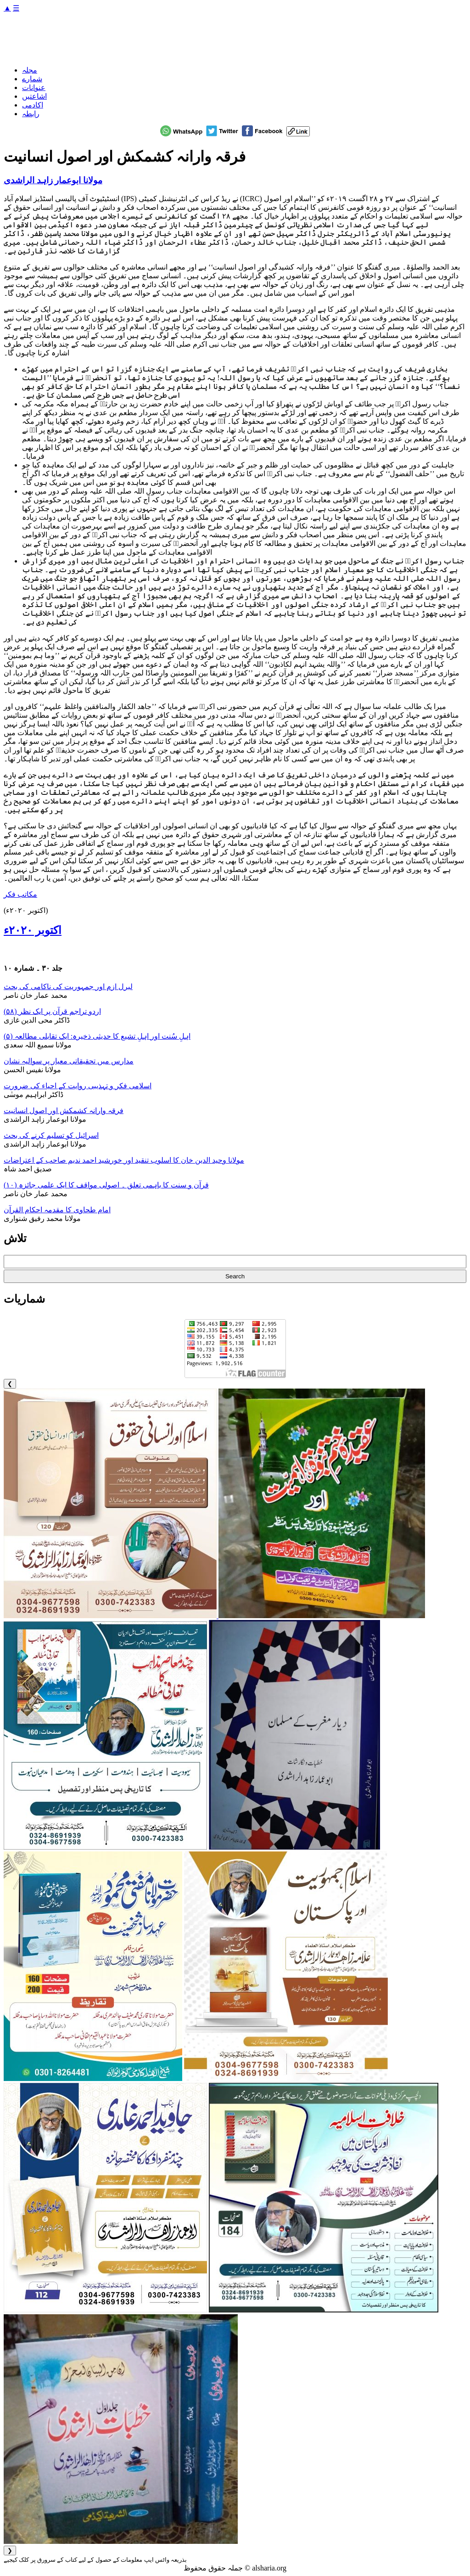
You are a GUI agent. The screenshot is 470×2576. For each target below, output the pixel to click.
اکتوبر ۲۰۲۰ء (33, 930)
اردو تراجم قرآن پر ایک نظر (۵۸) (52, 1011)
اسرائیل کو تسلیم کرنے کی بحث (51, 1135)
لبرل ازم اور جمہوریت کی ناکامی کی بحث (68, 986)
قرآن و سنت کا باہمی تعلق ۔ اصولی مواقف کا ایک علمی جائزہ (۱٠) (106, 1185)
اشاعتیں (34, 96)
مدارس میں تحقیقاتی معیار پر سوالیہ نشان (69, 1061)
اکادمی (32, 105)
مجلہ (29, 70)
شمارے (32, 79)
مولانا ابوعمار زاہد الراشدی (53, 180)
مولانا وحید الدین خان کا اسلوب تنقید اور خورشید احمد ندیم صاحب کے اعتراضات (124, 1160)
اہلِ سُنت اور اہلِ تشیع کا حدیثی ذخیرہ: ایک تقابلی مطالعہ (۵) (97, 1036)
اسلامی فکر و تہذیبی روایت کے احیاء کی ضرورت (77, 1086)
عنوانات (33, 87)
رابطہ (30, 114)
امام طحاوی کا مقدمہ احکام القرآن (57, 1210)
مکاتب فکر (20, 894)
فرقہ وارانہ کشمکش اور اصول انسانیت (63, 1110)
